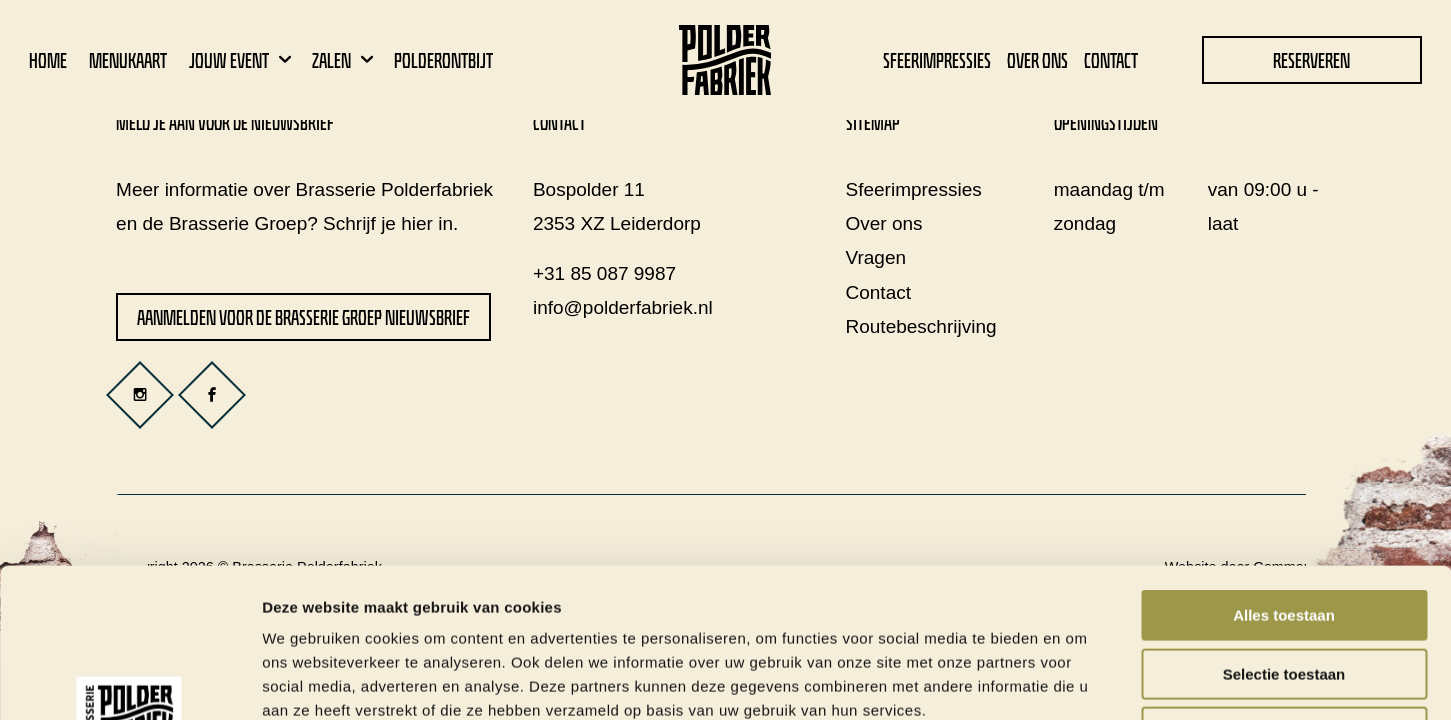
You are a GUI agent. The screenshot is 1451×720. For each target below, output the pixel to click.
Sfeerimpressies (937, 60)
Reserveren (1311, 60)
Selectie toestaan (1284, 534)
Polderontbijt (443, 60)
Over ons (1037, 60)
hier (417, 223)
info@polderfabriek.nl (623, 307)
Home (48, 60)
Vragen (876, 257)
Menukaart (128, 60)
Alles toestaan (1284, 475)
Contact (1111, 60)
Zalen (345, 60)
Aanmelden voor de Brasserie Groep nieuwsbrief (303, 317)
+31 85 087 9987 (604, 273)
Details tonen (1080, 680)
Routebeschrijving (921, 326)
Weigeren (1283, 592)
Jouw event (242, 60)
